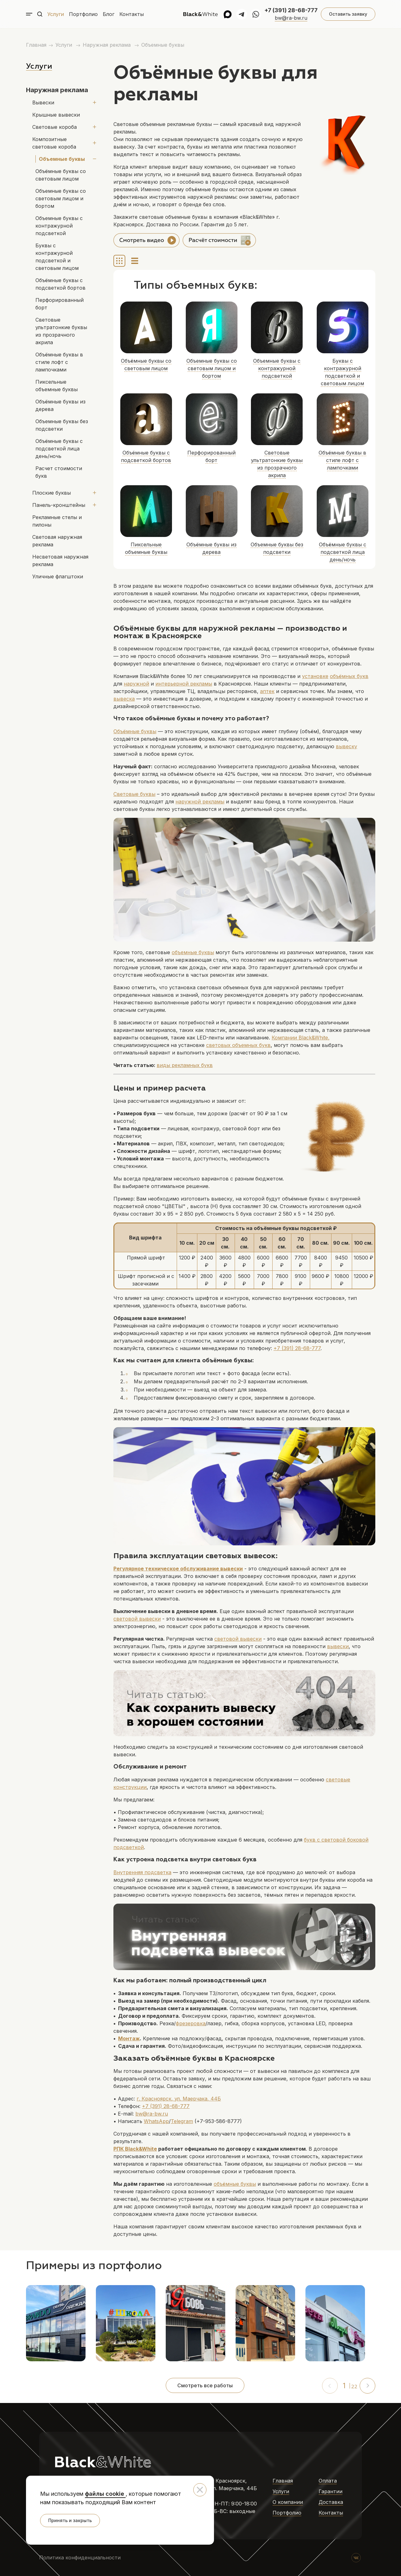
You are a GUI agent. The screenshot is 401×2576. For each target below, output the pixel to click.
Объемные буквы (162, 45)
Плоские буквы (51, 455)
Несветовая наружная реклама (60, 523)
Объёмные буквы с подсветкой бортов (60, 276)
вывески (338, 1646)
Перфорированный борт (66, 292)
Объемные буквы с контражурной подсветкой (59, 225)
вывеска (124, 699)
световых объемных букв (238, 1045)
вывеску (346, 746)
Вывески (43, 102)
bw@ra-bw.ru (291, 18)
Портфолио (83, 14)
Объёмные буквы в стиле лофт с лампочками (67, 336)
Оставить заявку (348, 14)
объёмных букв (349, 676)
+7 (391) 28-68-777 (291, 10)
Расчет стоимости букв (65, 438)
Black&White (141, 2149)
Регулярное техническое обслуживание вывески (178, 1568)
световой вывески (137, 1619)
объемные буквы (193, 952)
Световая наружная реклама (57, 503)
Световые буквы (134, 794)
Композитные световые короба (62, 143)
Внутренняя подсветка (142, 1872)
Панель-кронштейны (58, 467)
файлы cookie (105, 2493)
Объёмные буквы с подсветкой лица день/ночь (65, 418)
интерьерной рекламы (183, 684)
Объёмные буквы (134, 731)
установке (315, 676)
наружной (136, 684)
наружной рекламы (199, 801)
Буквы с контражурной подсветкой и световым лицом (66, 253)
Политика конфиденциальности (80, 2557)
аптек (267, 691)
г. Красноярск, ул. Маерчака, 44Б (179, 2098)
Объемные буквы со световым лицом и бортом (60, 198)
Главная (36, 45)
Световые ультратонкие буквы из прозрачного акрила (66, 312)
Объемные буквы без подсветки (61, 395)
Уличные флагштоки (57, 539)
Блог (108, 14)
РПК (119, 2149)
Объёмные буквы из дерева (60, 375)
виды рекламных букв (185, 1065)
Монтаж (129, 2038)
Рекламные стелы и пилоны (57, 483)
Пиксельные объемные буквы (64, 355)
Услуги (55, 14)
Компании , (301, 1037)
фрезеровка (191, 2023)
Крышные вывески (56, 115)
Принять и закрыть (70, 2520)
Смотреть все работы (205, 2385)
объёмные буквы (235, 2184)
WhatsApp (156, 2121)
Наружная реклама (107, 45)
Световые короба (54, 127)
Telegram (182, 2121)
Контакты (131, 14)
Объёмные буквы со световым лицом (60, 175)
